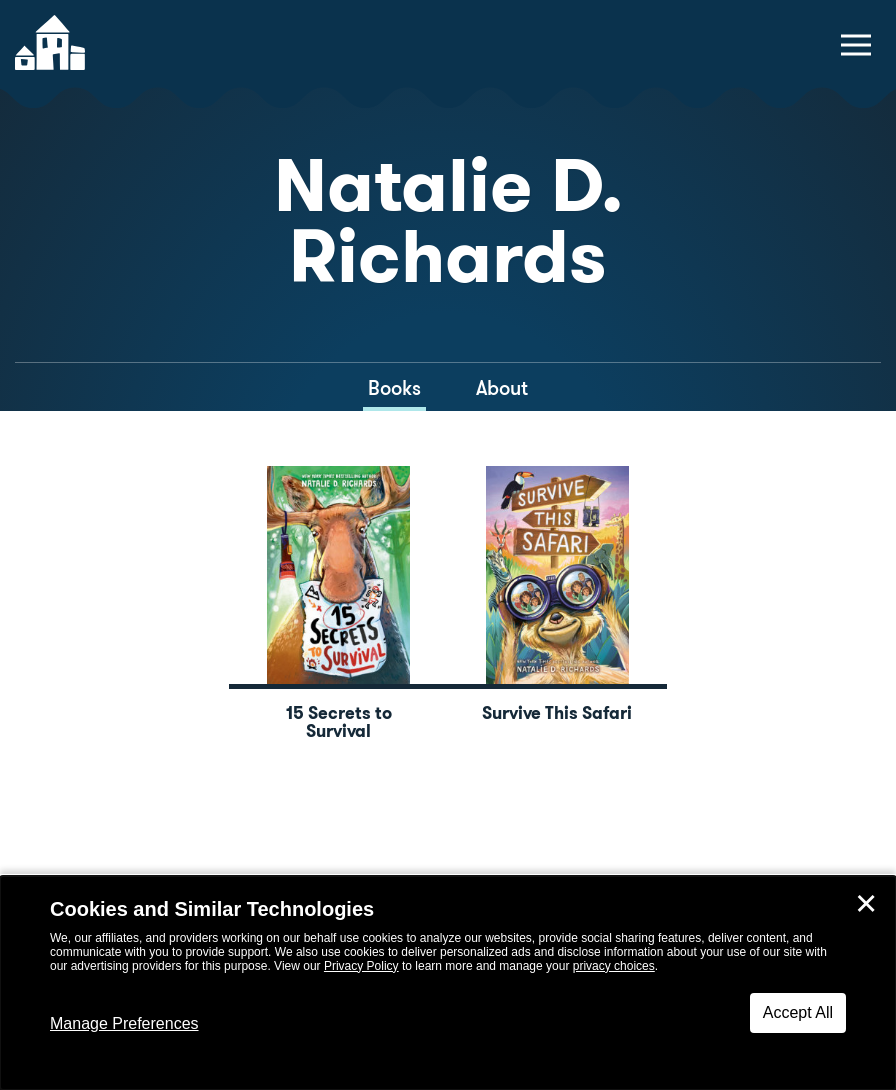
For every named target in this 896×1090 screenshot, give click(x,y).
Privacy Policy (361, 966)
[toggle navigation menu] (856, 45)
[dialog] (448, 983)
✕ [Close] (866, 904)
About (502, 388)
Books (394, 388)
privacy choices (614, 966)
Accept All (798, 1012)
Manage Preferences (124, 1023)
